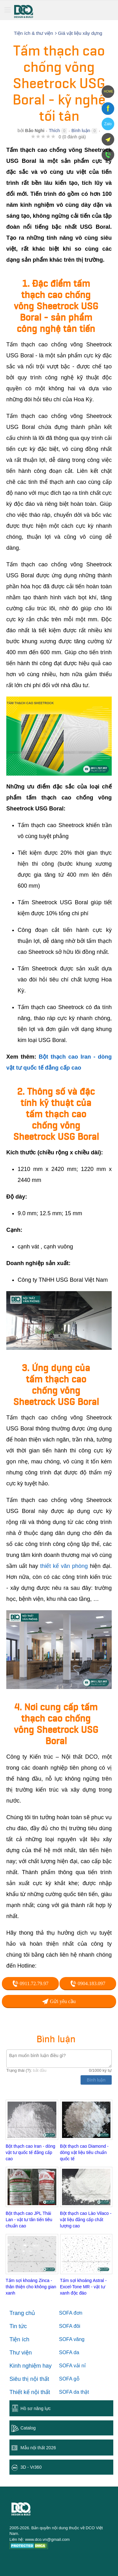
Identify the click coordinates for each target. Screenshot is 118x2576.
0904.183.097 (87, 1983)
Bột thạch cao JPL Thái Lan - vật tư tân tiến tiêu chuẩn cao (29, 2219)
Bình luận (80, 130)
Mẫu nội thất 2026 (38, 2447)
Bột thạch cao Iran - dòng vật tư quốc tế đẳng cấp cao (30, 2152)
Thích (54, 130)
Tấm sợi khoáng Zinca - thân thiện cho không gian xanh (31, 2286)
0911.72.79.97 (30, 1983)
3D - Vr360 (31, 2467)
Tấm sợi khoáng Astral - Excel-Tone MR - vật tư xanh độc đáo (83, 2286)
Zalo (107, 124)
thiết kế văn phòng (64, 1566)
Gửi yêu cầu (59, 2001)
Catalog (28, 2427)
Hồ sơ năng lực (35, 2408)
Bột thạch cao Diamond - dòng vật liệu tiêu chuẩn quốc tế (84, 2152)
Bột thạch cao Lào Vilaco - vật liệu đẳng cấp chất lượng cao (86, 2219)
